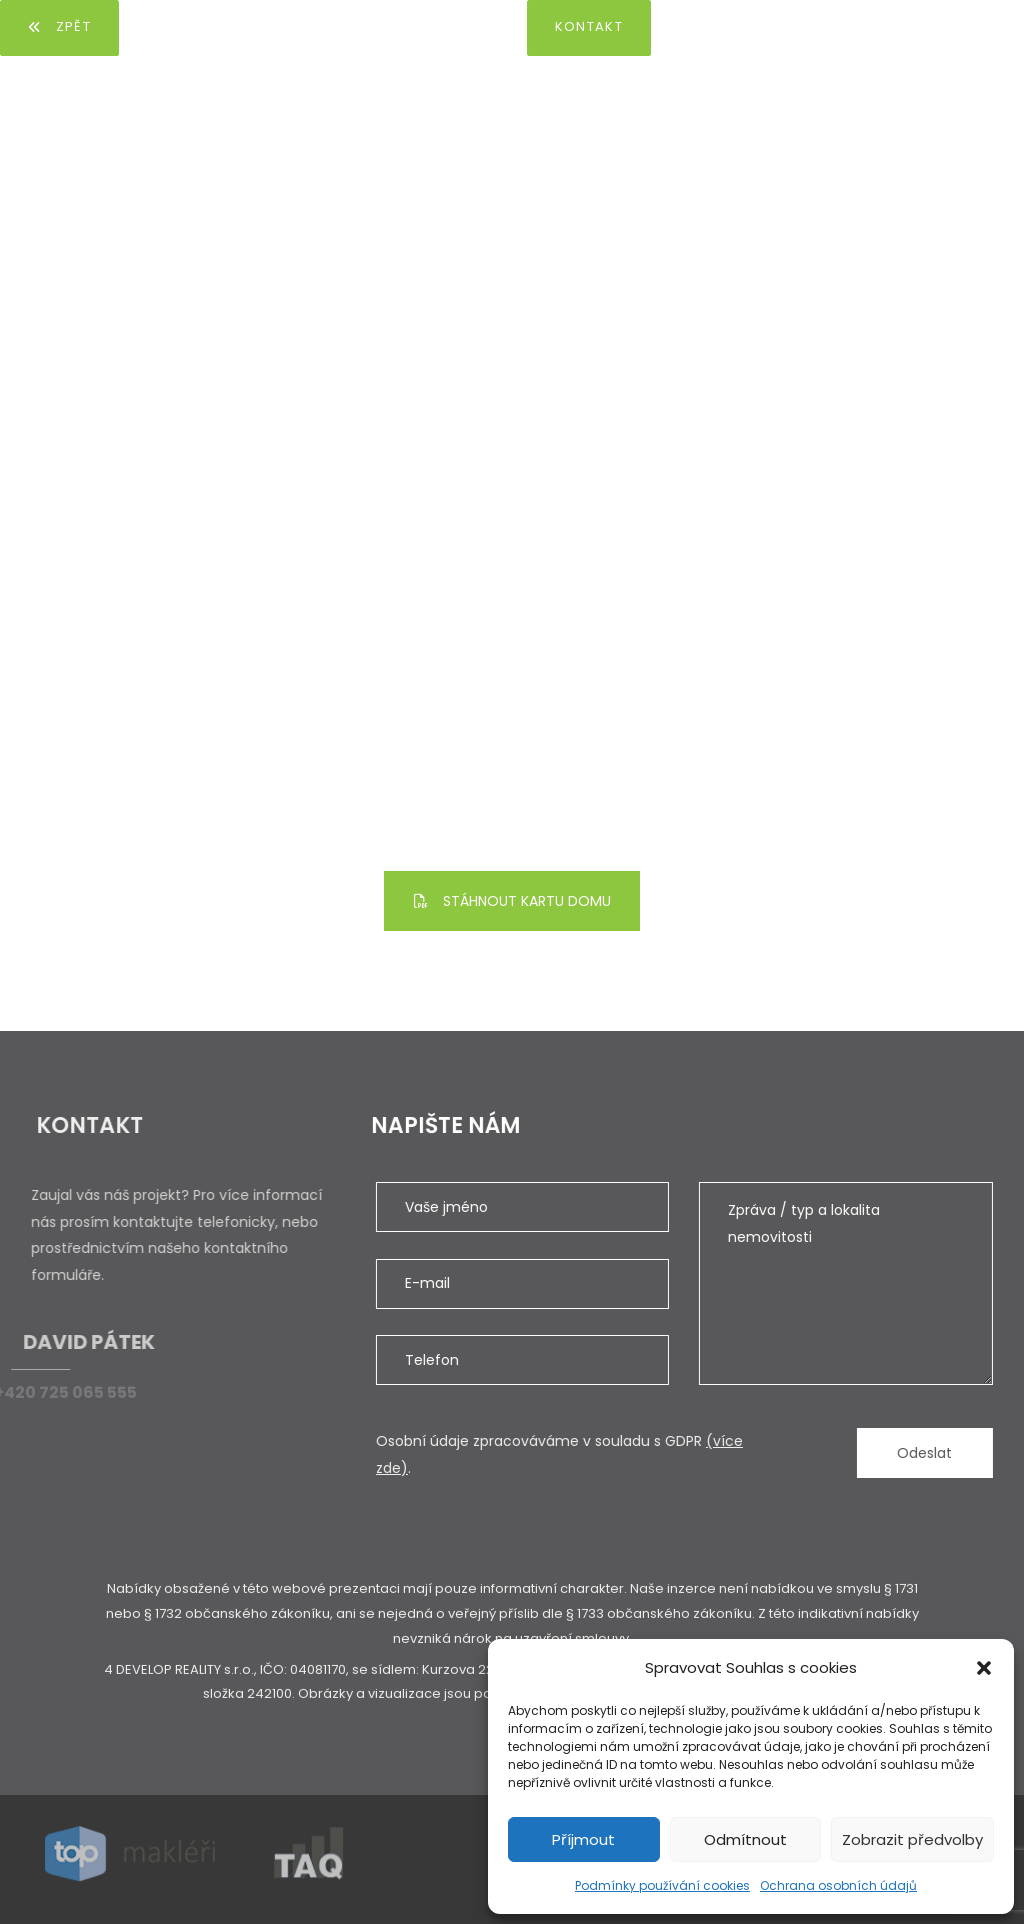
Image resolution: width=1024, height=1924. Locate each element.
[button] (984, 1668)
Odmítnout (745, 1839)
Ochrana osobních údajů (838, 1885)
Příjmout (583, 1839)
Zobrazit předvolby (912, 1839)
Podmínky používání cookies (662, 1885)
